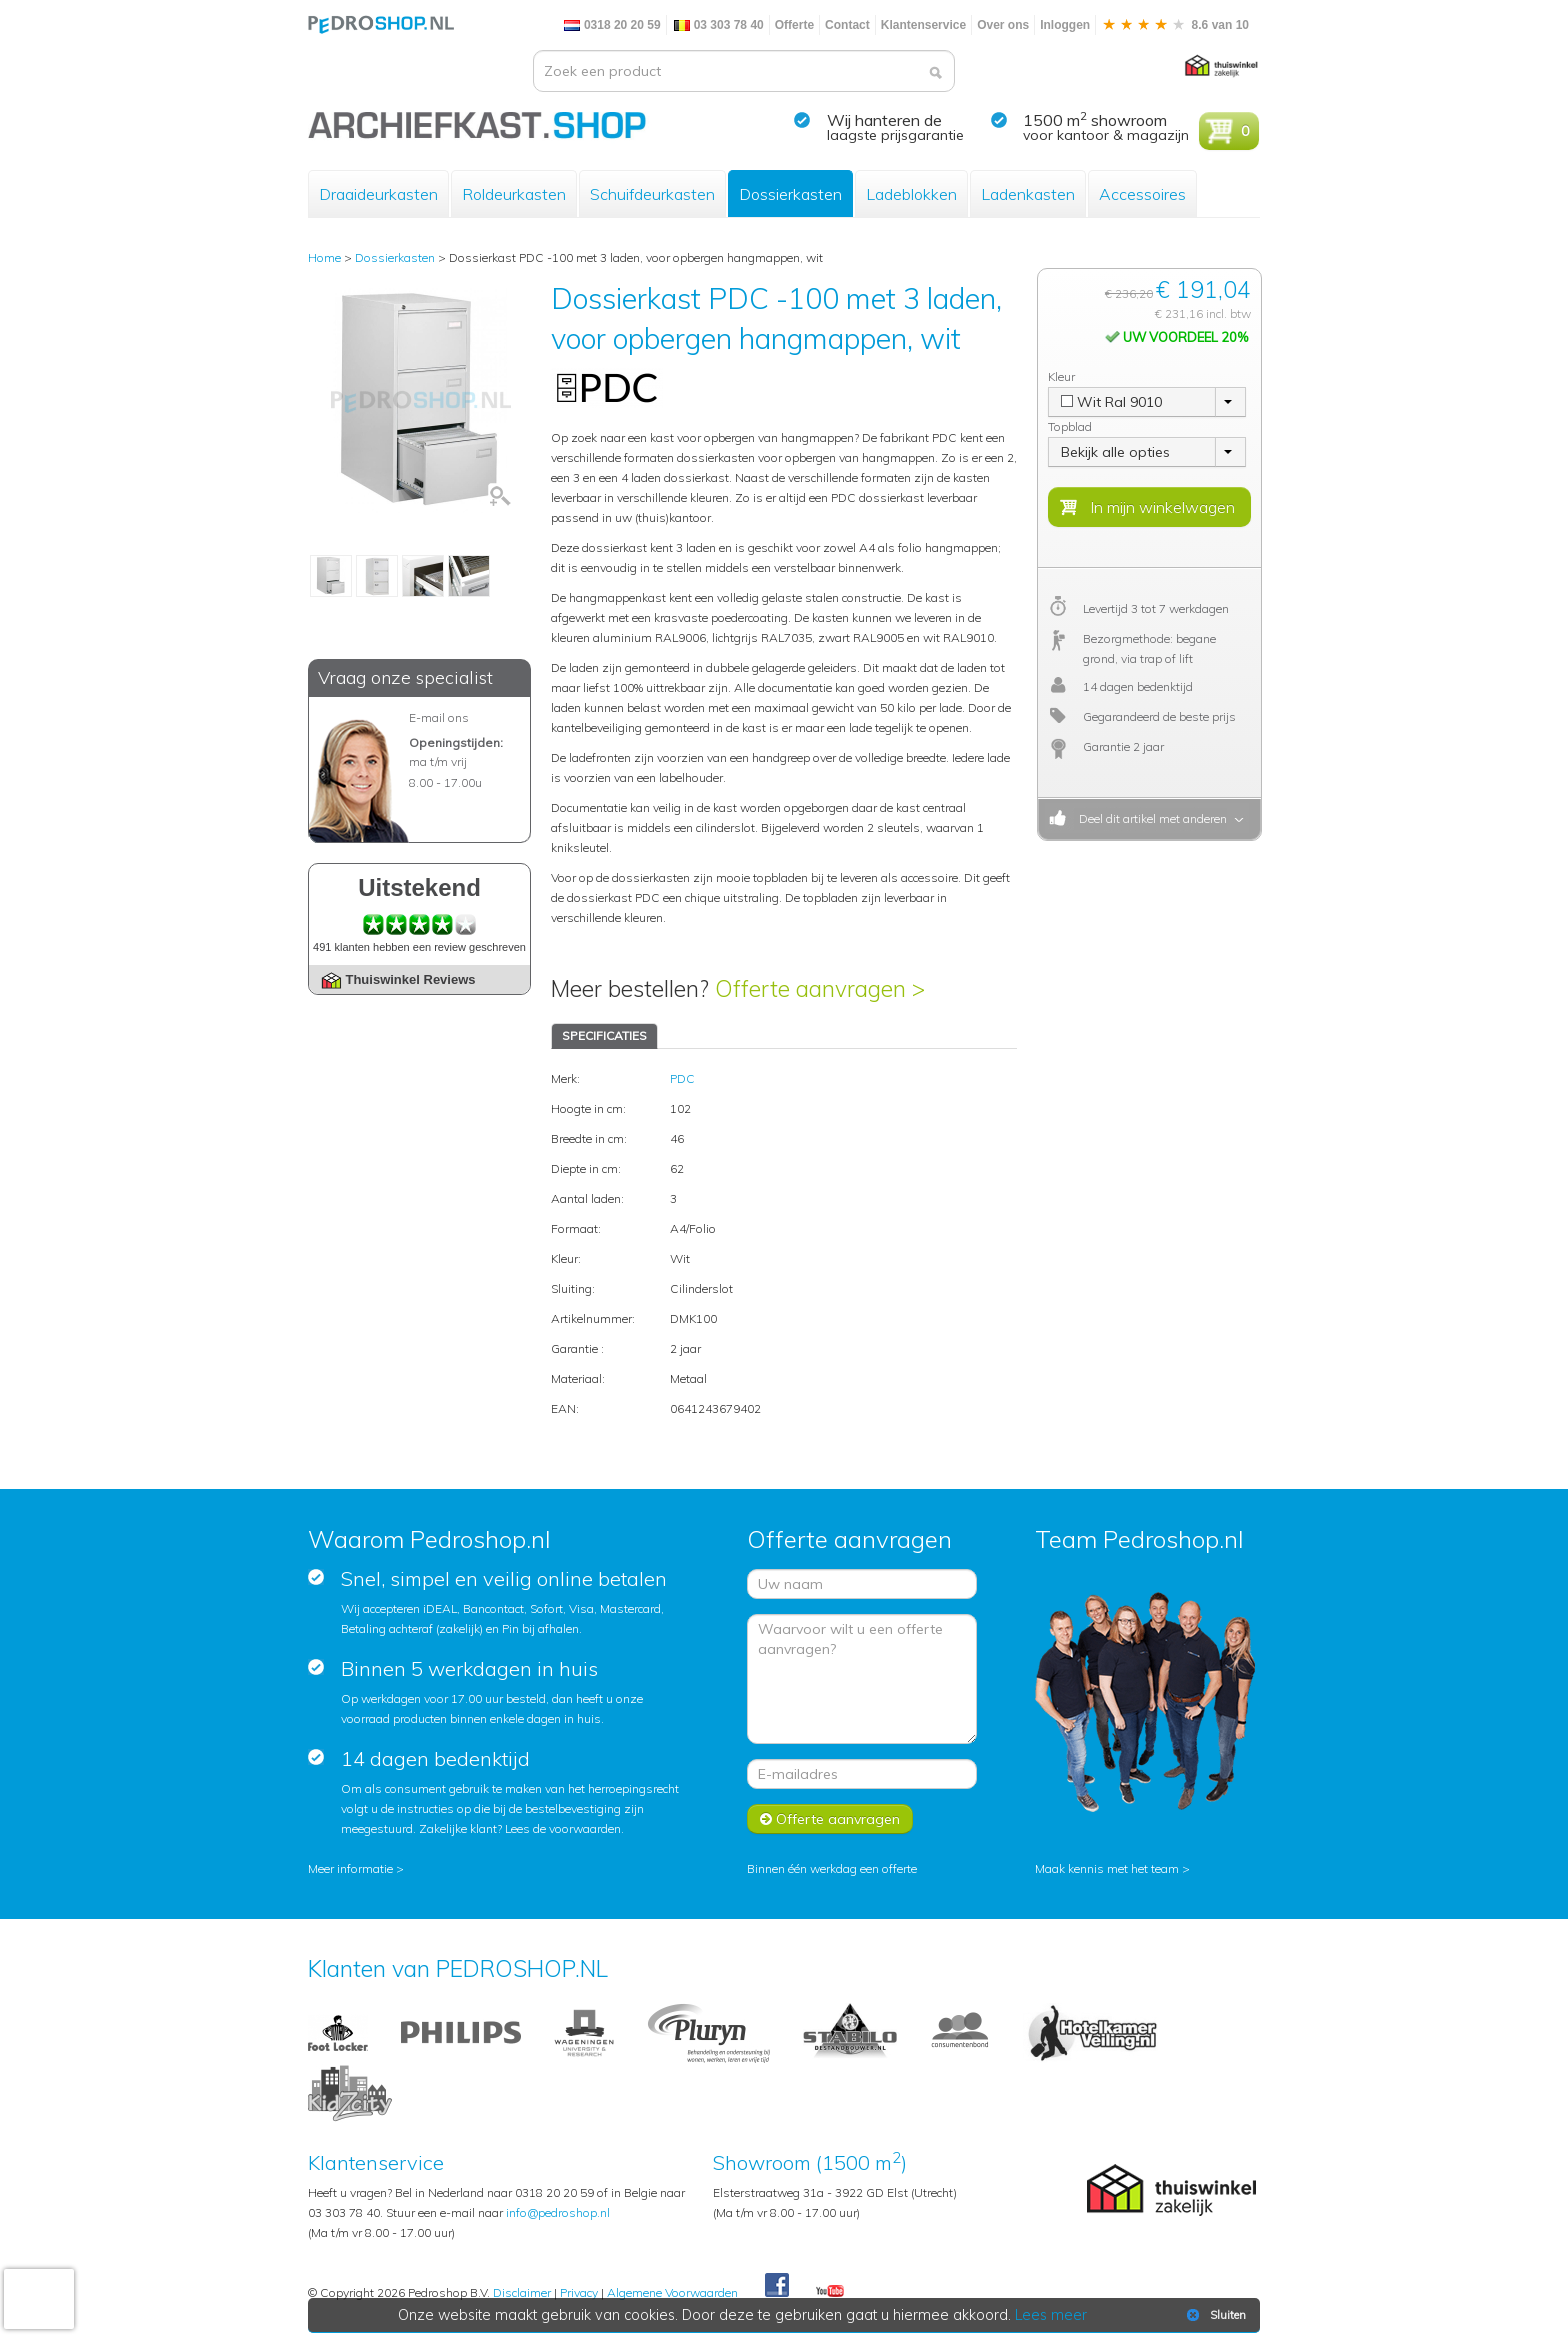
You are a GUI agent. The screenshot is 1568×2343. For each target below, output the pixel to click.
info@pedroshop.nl (558, 2212)
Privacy (579, 2292)
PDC (682, 1078)
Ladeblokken (911, 194)
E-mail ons (439, 717)
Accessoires (1142, 194)
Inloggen (1065, 25)
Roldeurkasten (514, 194)
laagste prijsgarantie (895, 135)
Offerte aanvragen (830, 1819)
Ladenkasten (1028, 194)
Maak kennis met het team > (1112, 1868)
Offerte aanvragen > (820, 988)
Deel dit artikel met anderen (1150, 818)
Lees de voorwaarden (563, 1828)
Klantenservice (923, 25)
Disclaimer (522, 2292)
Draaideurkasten (378, 194)
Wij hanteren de (884, 120)
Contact (847, 25)
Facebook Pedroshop (777, 2286)
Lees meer (1051, 2315)
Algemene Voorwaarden (672, 2292)
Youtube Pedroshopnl (830, 2292)
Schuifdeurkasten (652, 194)
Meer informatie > (356, 1868)
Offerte (794, 25)
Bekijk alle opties (1115, 452)
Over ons (1003, 25)
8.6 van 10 (1175, 25)
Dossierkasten (790, 194)
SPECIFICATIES (604, 1035)
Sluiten (1214, 2315)
